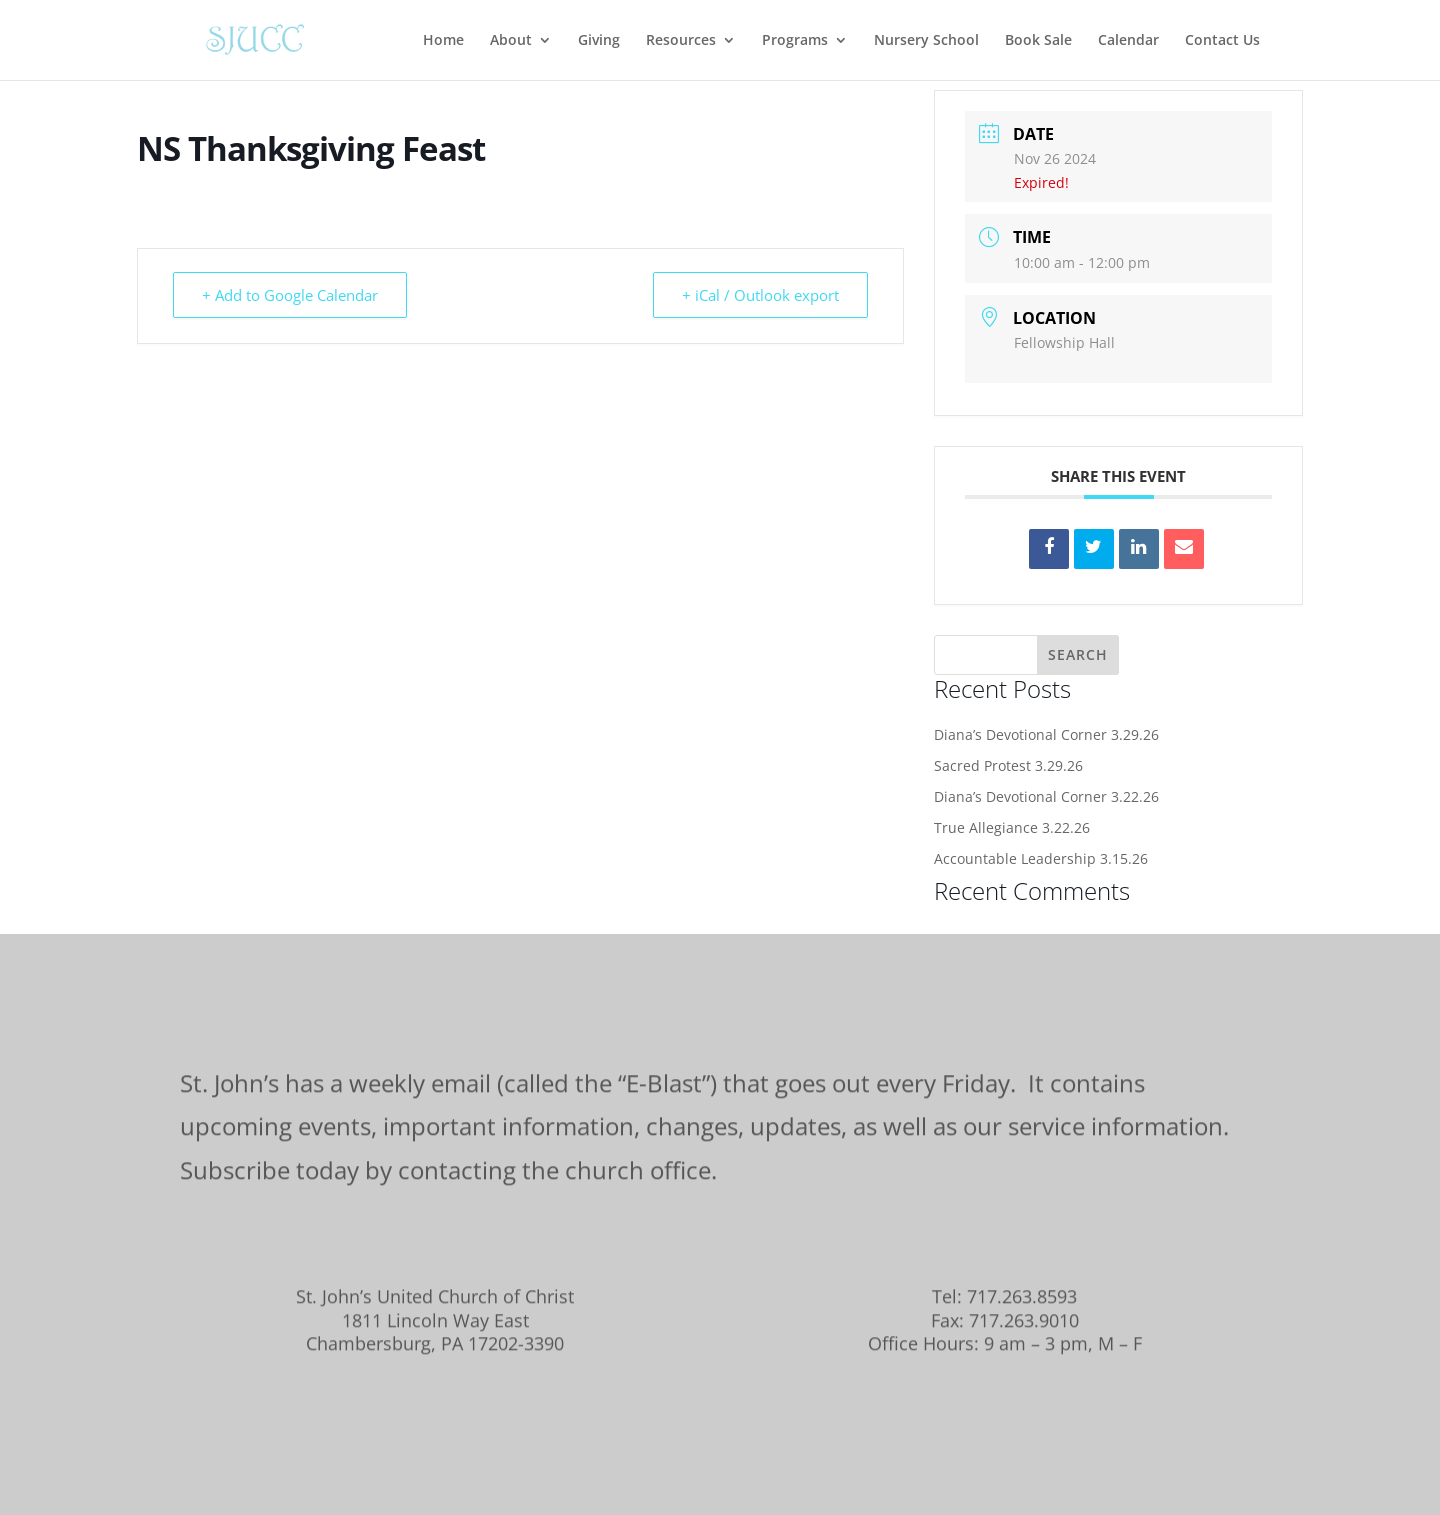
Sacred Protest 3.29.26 (1008, 765)
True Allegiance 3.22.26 (1012, 827)
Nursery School (926, 41)
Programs (795, 41)
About (511, 41)
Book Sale (1038, 41)
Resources (681, 41)
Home (443, 41)
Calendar (1128, 41)
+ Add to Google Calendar (290, 295)
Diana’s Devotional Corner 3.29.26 (1046, 734)
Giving (599, 41)
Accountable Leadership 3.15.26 (1041, 858)
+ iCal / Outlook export (760, 295)
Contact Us (1222, 41)
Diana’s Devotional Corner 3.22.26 (1046, 796)
